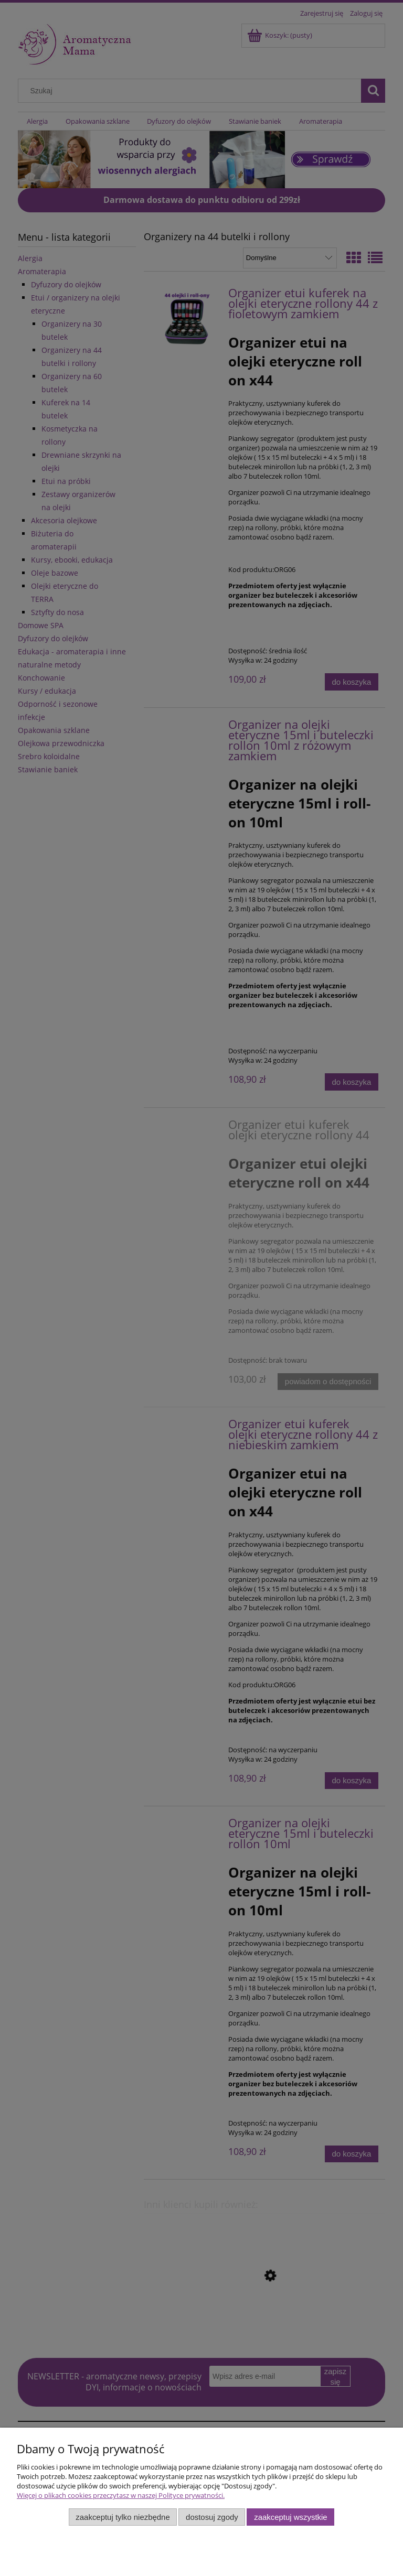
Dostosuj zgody (212, 2517)
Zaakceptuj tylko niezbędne (122, 2517)
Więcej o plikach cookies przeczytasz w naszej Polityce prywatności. (121, 2495)
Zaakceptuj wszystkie (290, 2517)
